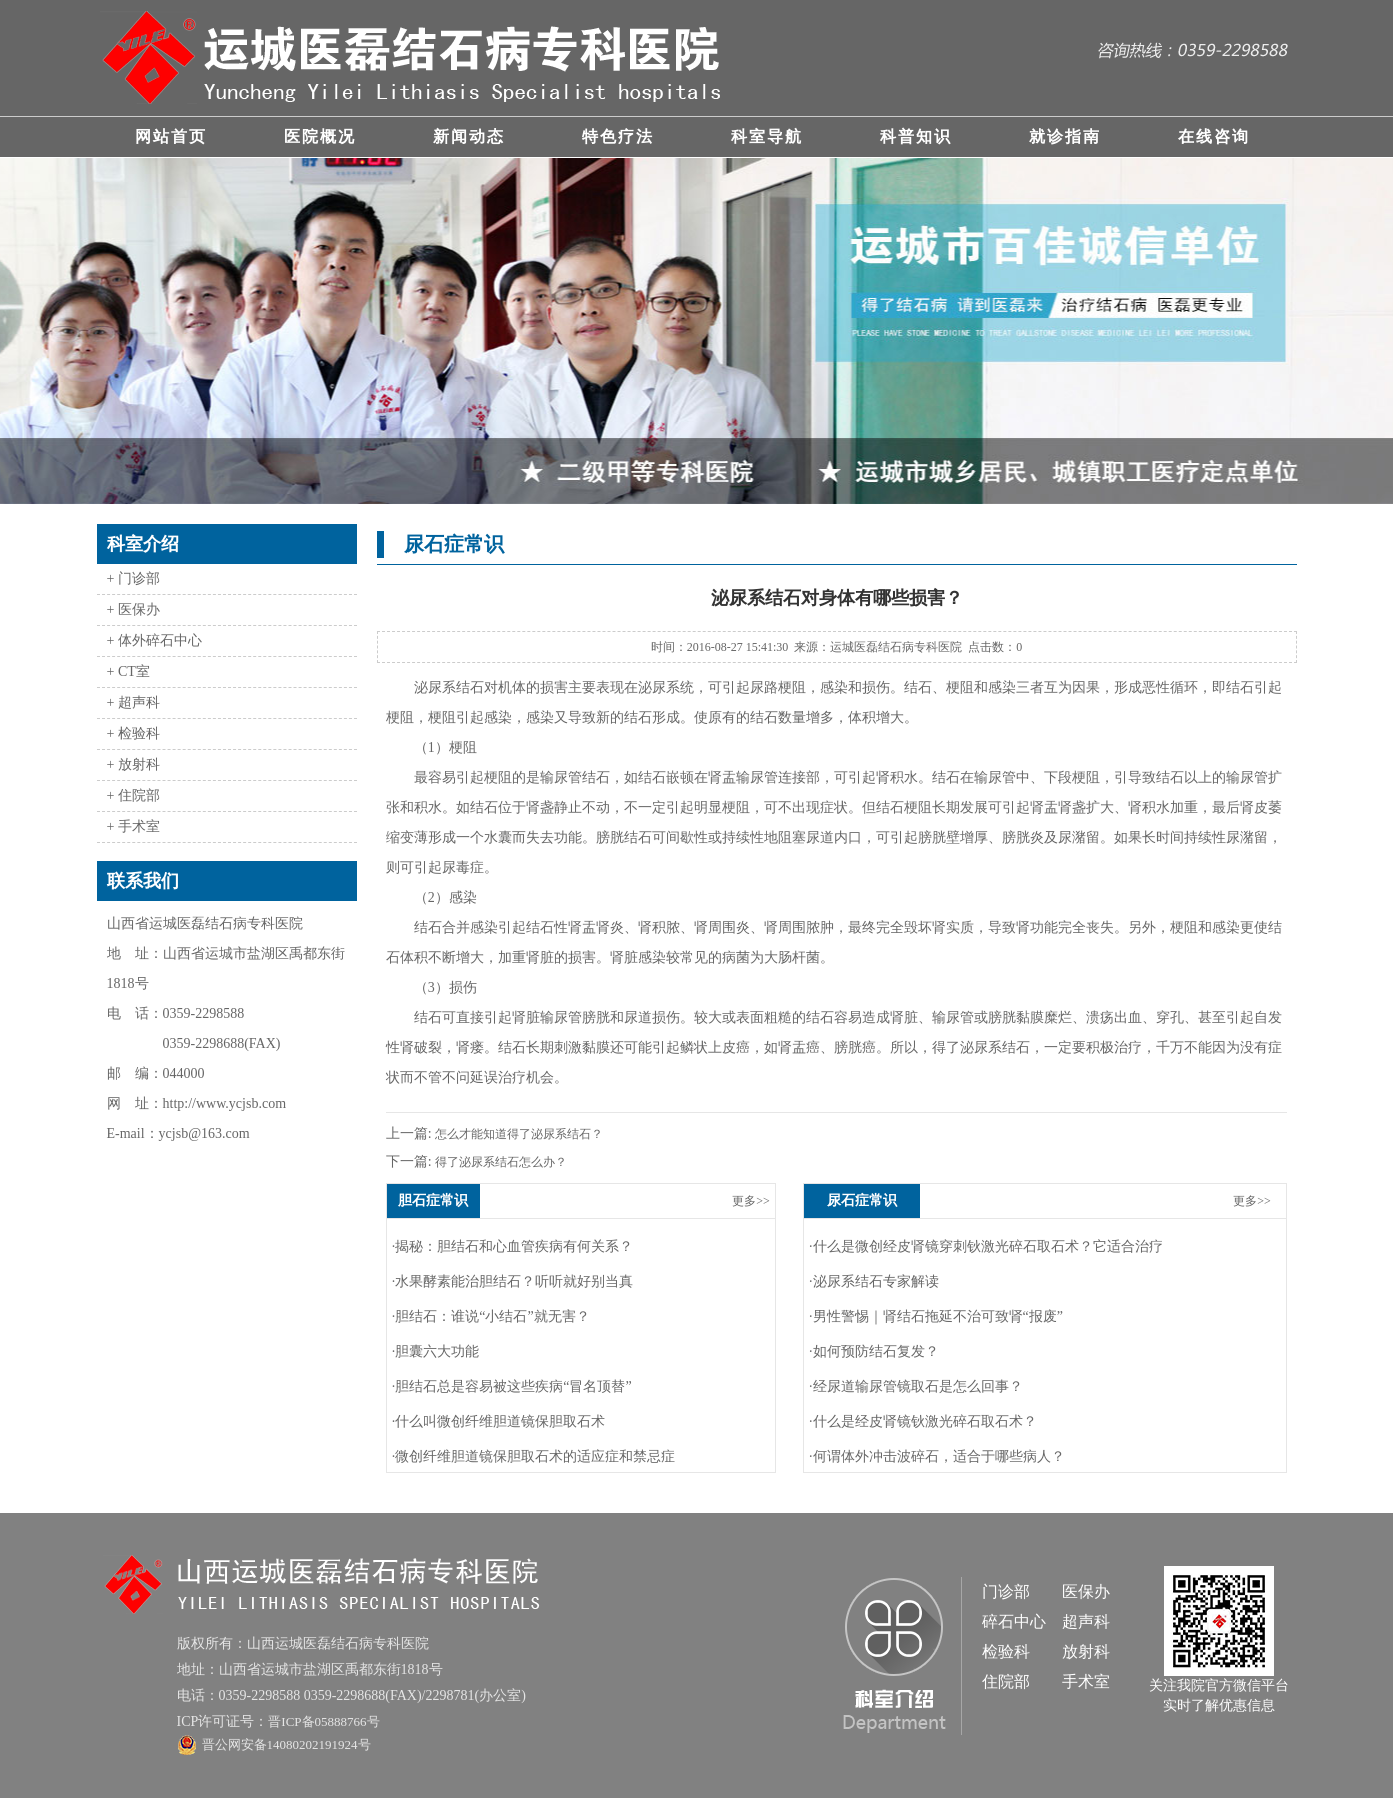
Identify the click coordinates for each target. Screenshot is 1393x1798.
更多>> (751, 1201)
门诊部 (1006, 1591)
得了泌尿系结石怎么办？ (499, 1162)
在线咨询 (1214, 136)
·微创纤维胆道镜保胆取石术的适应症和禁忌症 (534, 1456)
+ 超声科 (133, 702)
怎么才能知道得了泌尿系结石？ (517, 1134)
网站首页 (171, 136)
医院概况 (320, 136)
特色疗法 (618, 136)
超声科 (1086, 1621)
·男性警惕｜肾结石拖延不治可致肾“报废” (936, 1316)
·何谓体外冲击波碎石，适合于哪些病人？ (937, 1456)
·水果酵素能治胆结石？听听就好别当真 (513, 1281)
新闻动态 (469, 136)
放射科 (1086, 1651)
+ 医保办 (133, 609)
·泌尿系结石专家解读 (874, 1281)
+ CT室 (128, 671)
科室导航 (767, 136)
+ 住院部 (133, 795)
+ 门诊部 (133, 578)
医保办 (1086, 1591)
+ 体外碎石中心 (154, 640)
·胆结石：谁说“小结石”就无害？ (491, 1316)
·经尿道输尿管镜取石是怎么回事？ (916, 1386)
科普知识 (916, 136)
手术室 (1086, 1681)
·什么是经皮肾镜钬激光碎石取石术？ (923, 1421)
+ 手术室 (133, 826)
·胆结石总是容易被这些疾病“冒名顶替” (512, 1386)
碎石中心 (1014, 1621)
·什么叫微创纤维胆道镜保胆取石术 (499, 1421)
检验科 (1006, 1651)
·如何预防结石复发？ (874, 1351)
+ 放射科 (133, 764)
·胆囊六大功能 (436, 1351)
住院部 (1006, 1681)
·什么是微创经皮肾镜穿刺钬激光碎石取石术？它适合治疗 (986, 1246)
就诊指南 (1065, 136)
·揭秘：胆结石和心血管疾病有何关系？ (513, 1246)
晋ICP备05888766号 (323, 1721)
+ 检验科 (133, 733)
